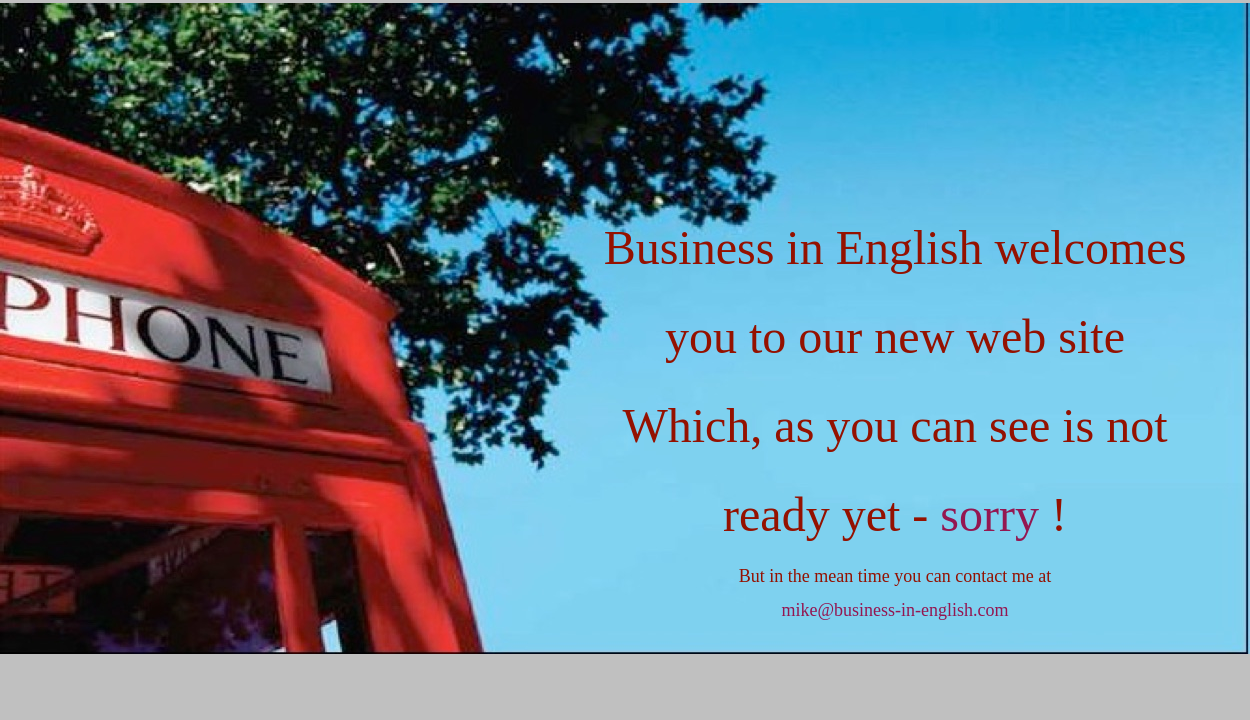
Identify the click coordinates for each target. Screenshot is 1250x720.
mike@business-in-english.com (894, 610)
